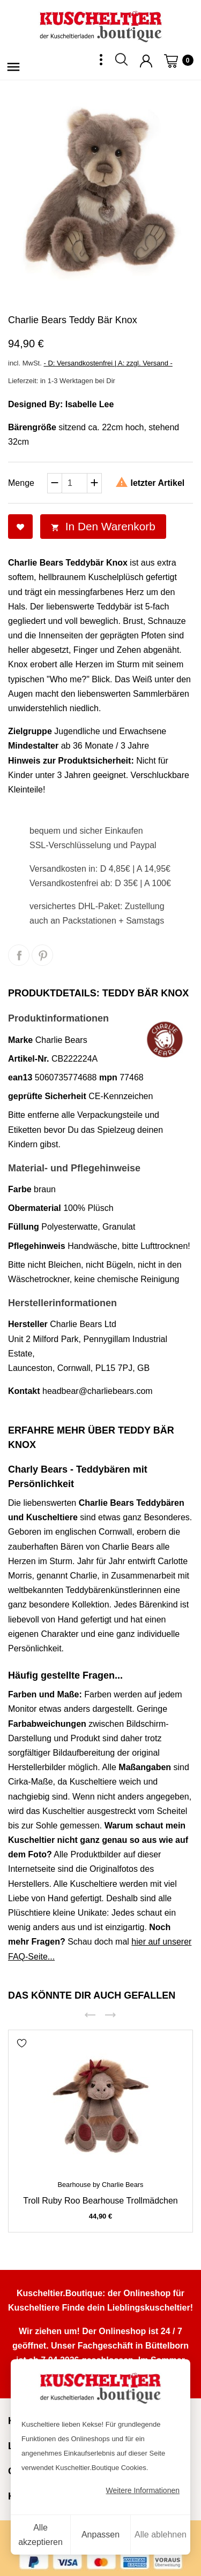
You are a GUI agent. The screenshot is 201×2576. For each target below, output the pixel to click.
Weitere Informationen (143, 2490)
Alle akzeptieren (40, 2535)
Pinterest (42, 955)
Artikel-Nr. (28, 1058)
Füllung (23, 1226)
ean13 (20, 1077)
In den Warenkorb (103, 526)
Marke (20, 1040)
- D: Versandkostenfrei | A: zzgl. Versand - (107, 363)
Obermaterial (34, 1208)
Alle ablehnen (161, 2534)
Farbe (20, 1189)
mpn (108, 1077)
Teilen (19, 955)
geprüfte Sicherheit (47, 1096)
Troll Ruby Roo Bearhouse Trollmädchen (100, 2200)
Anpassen (100, 2534)
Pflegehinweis (36, 1246)
